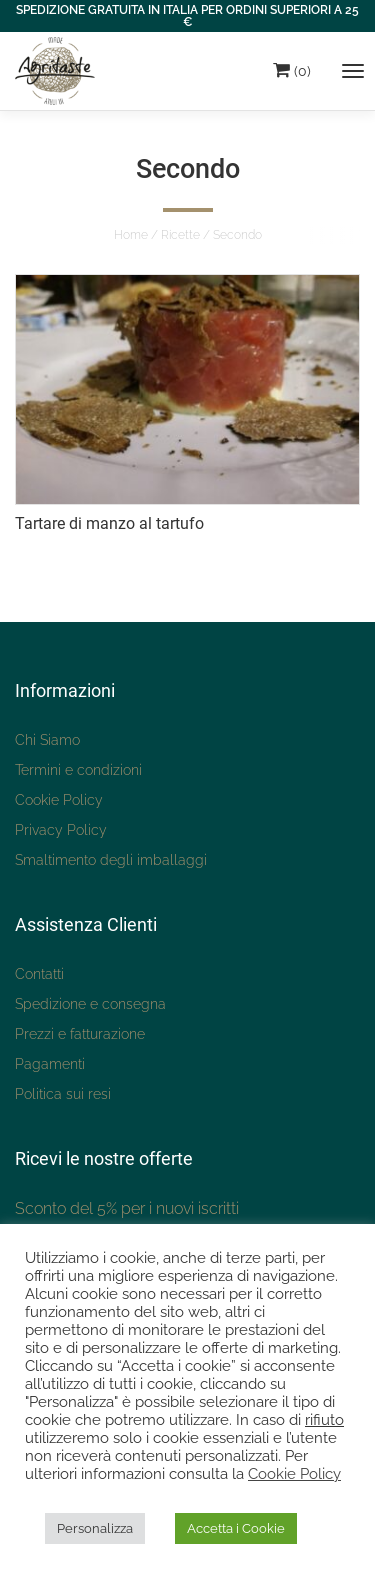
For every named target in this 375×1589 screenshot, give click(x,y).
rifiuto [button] (324, 1419)
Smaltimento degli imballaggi (111, 860)
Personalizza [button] (95, 1528)
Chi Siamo (47, 740)
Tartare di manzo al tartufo (109, 523)
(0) (292, 70)
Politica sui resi (63, 1094)
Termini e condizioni (78, 770)
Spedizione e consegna (90, 1004)
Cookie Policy (59, 800)
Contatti (39, 974)
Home (131, 235)
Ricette (180, 235)
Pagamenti (50, 1064)
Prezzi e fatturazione (80, 1034)
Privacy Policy (61, 830)
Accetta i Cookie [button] (236, 1528)
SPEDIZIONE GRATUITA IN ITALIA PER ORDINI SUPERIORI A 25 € (187, 16)
